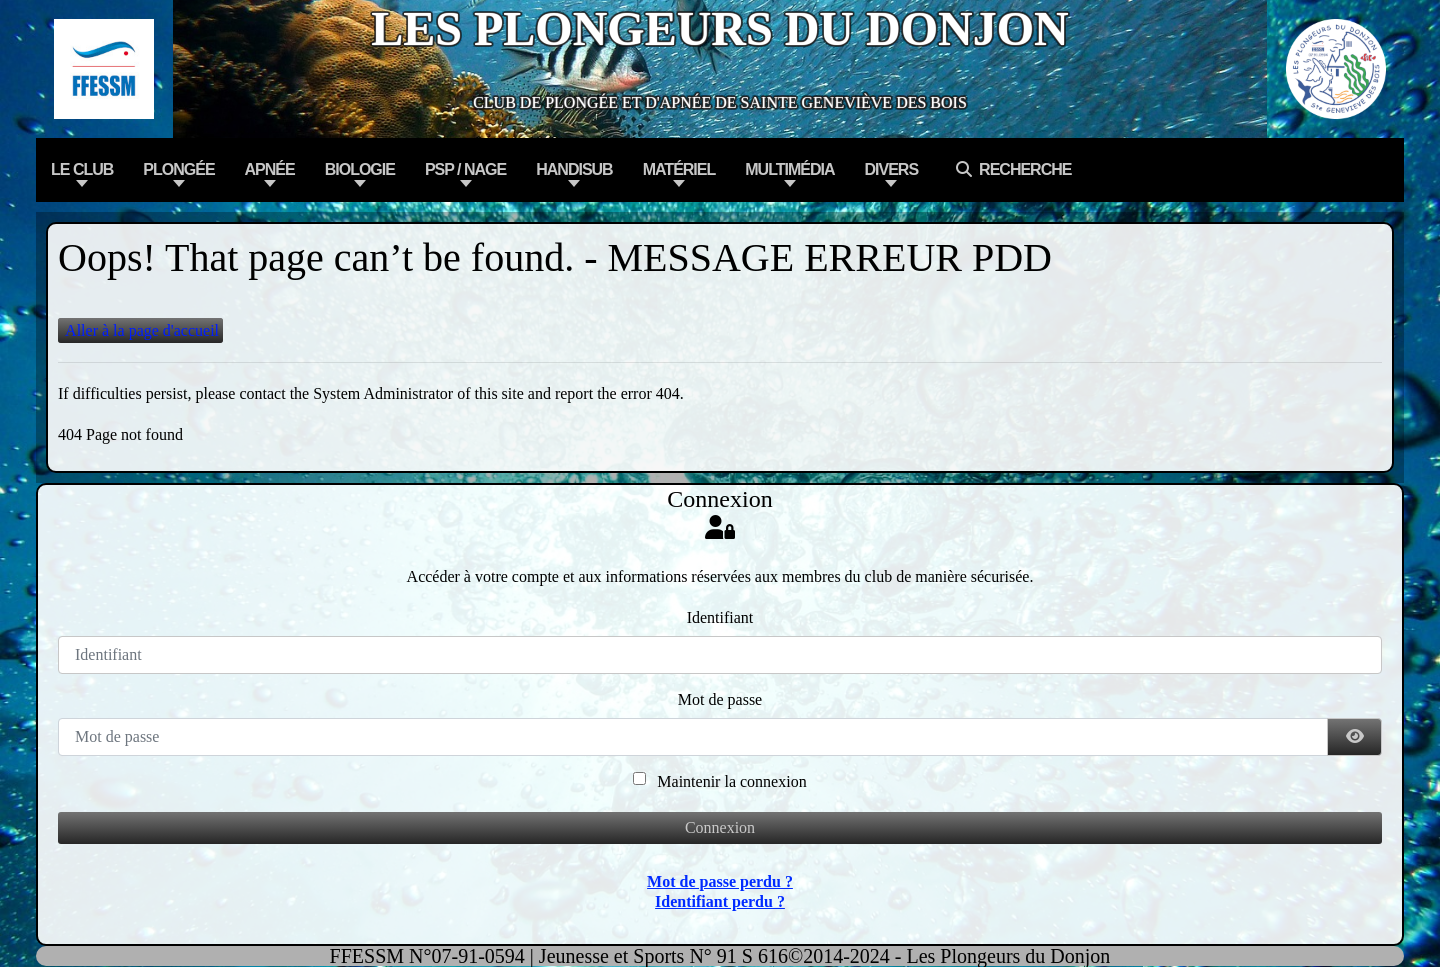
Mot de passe (720, 699)
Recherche (1009, 169)
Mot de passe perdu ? (720, 881)
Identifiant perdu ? (720, 901)
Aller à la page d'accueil (140, 330)
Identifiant (720, 617)
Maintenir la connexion (731, 781)
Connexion (720, 827)
